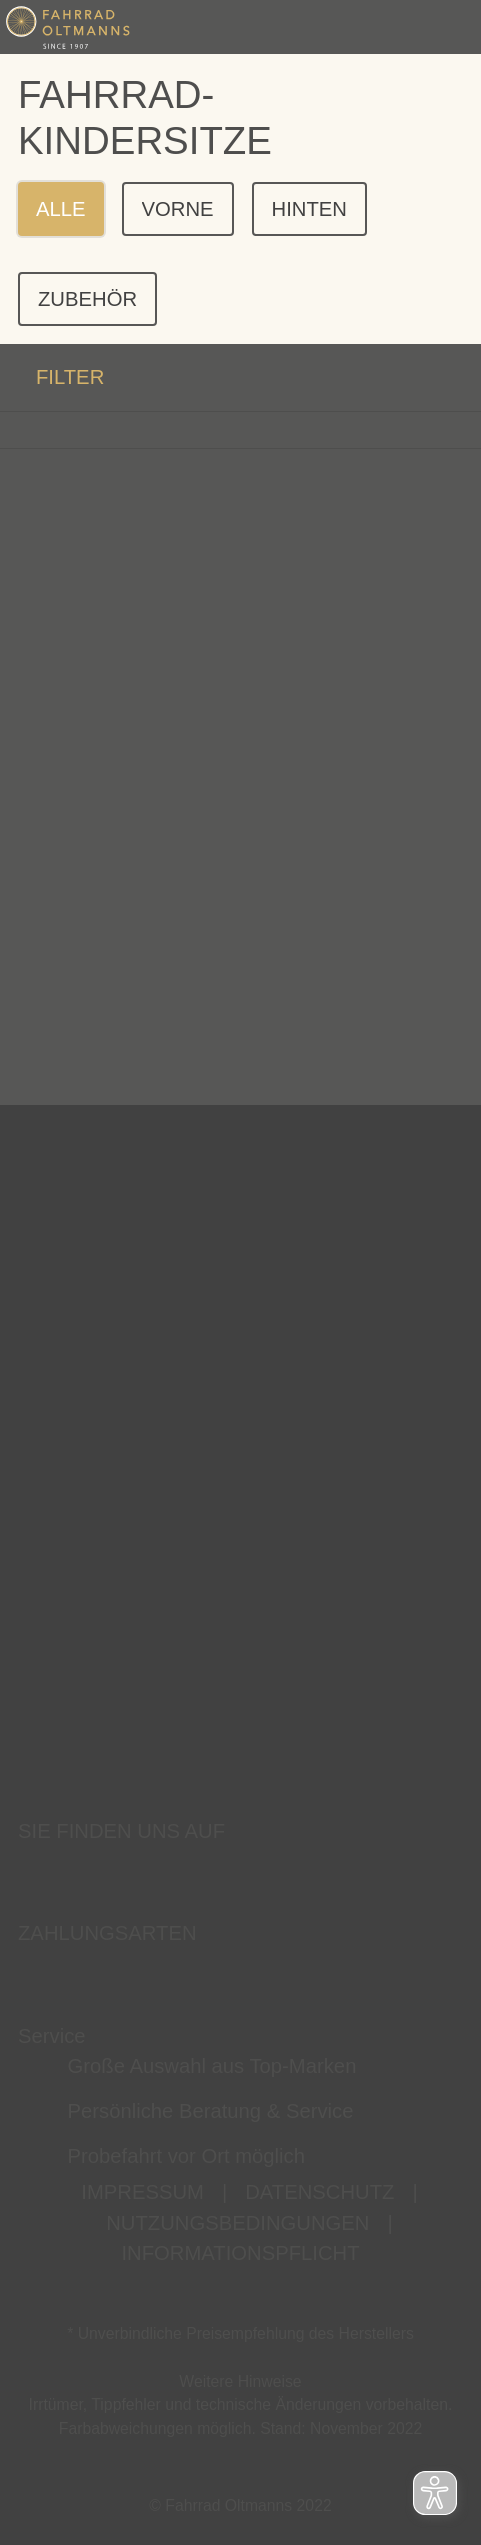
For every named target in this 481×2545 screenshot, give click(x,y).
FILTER (52, 377)
